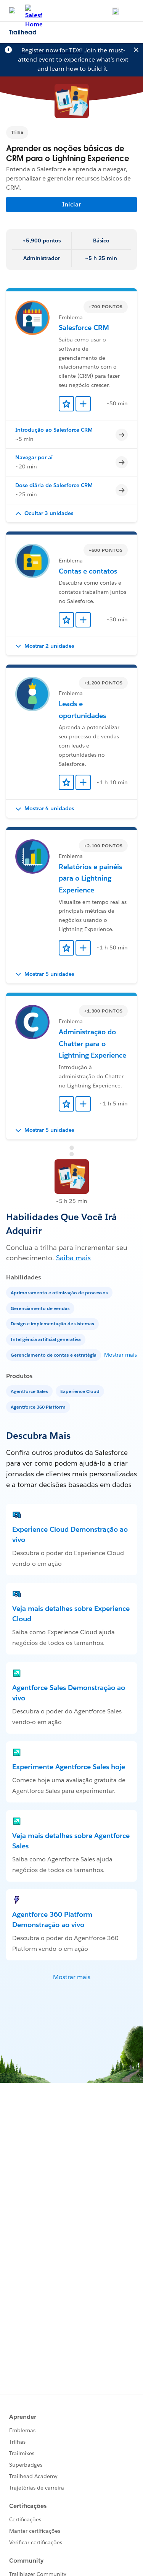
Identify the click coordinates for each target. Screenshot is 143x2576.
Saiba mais (73, 1257)
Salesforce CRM (84, 327)
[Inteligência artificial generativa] (46, 1339)
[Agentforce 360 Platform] (39, 1407)
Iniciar (71, 204)
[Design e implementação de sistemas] (53, 1323)
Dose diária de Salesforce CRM (54, 485)
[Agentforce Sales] (30, 1391)
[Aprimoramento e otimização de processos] (60, 1292)
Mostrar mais (120, 1354)
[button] (71, 513)
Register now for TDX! (52, 50)
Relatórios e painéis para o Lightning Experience (90, 878)
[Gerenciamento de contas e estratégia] (54, 1355)
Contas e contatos (88, 571)
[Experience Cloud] (81, 1391)
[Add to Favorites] (66, 403)
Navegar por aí (34, 457)
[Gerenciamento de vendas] (41, 1308)
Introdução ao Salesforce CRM (54, 429)
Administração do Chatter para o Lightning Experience (92, 1043)
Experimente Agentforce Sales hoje (68, 1766)
